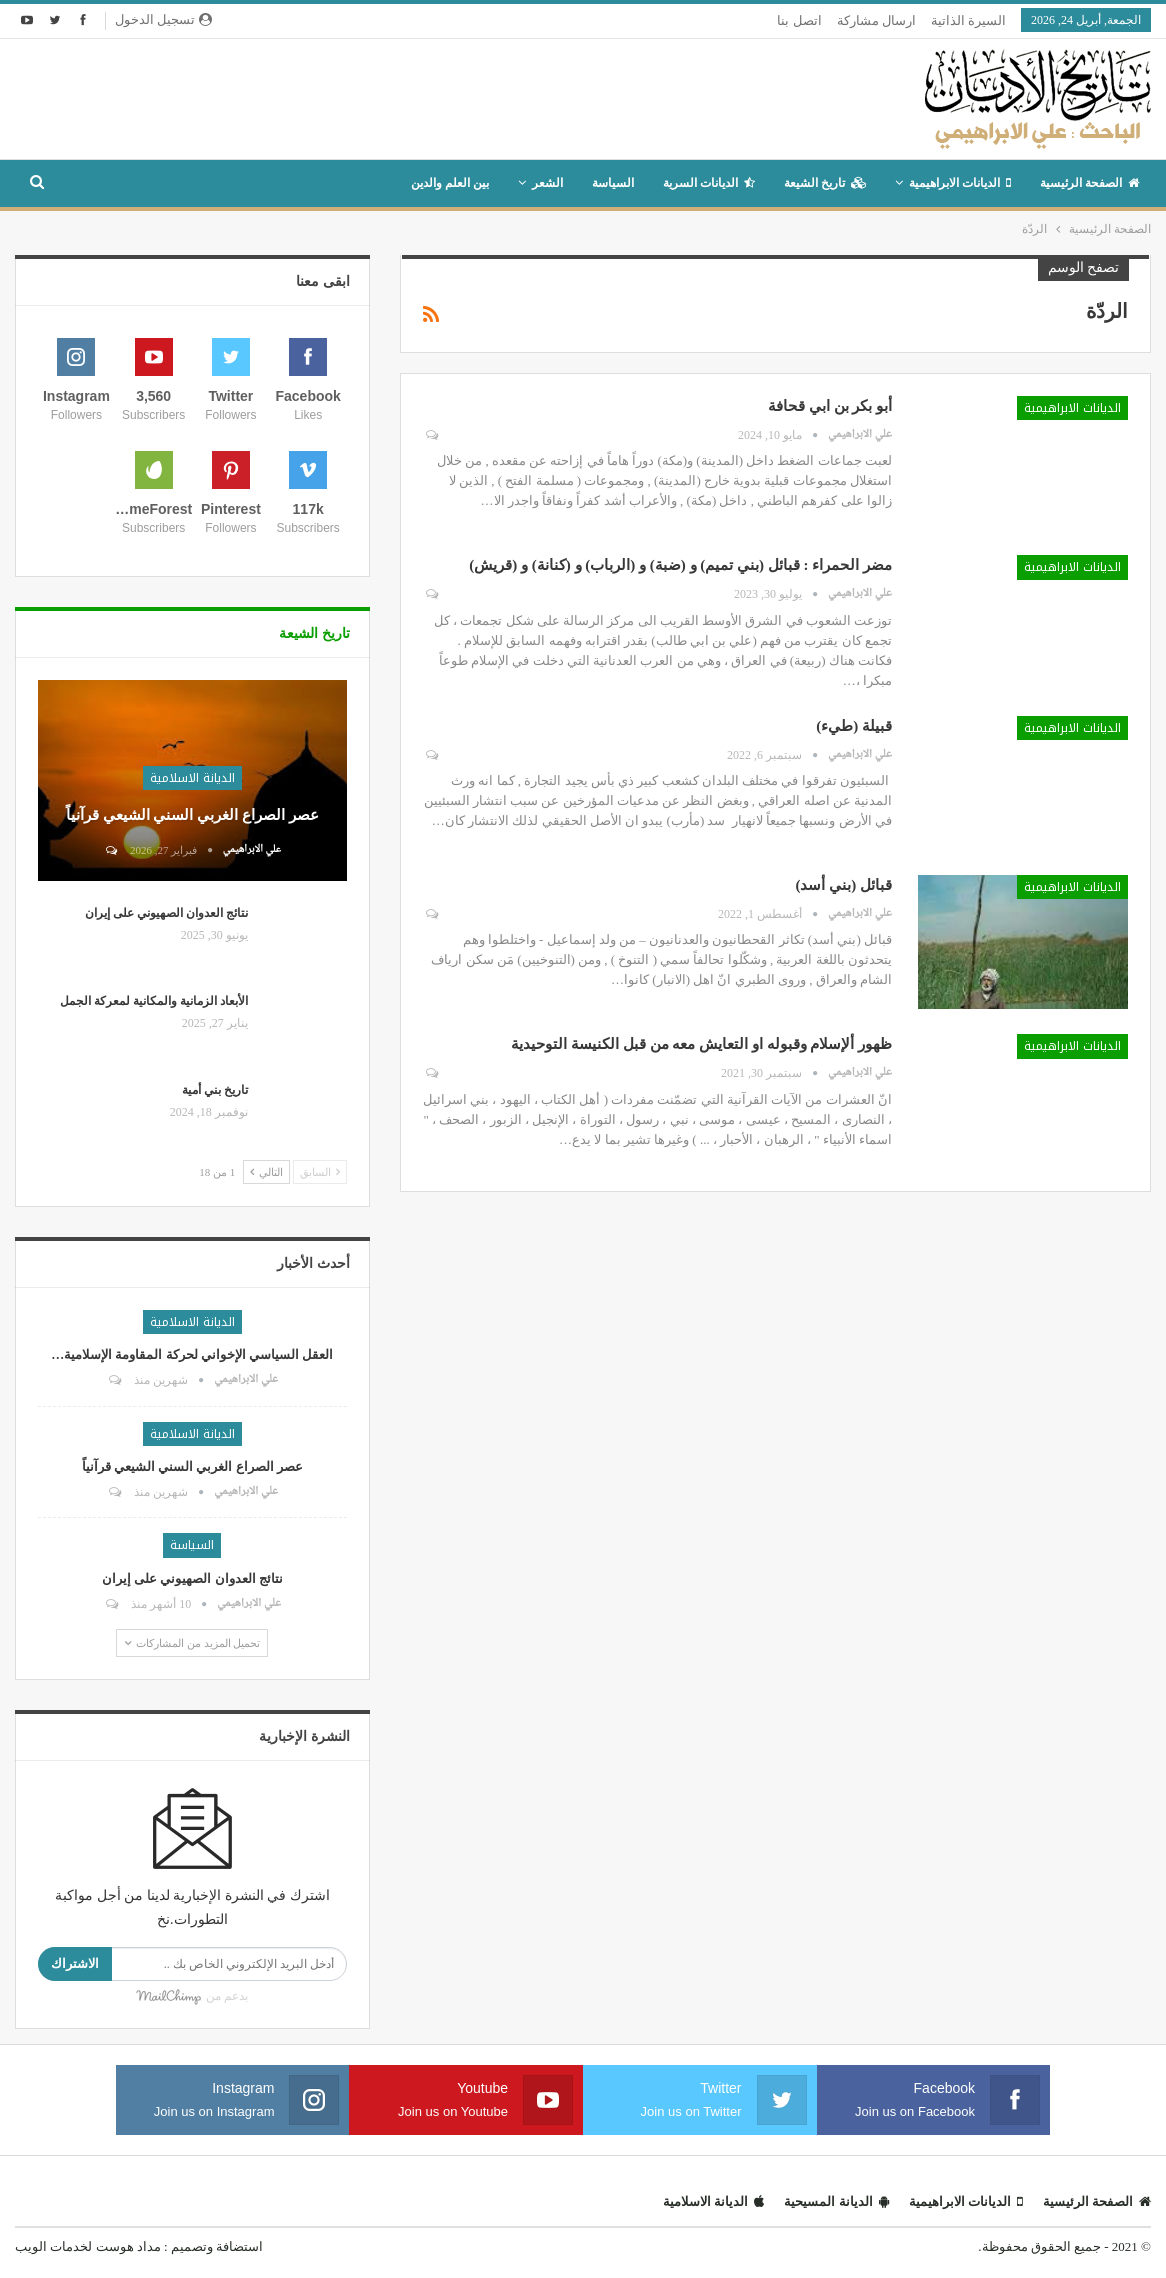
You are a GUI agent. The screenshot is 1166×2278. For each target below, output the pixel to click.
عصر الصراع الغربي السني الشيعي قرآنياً (192, 815)
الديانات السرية (709, 183)
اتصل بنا (799, 20)
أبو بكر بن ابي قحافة (830, 406)
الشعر (547, 183)
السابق (320, 1172)
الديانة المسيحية (836, 2201)
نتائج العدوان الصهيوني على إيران (166, 913)
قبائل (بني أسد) (844, 885)
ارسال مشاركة (876, 20)
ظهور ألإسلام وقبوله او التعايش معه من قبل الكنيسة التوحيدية (701, 1044)
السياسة (613, 183)
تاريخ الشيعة (825, 183)
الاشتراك (75, 1963)
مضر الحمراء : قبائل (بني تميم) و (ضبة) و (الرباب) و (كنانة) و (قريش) (680, 565)
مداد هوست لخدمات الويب (88, 2246)
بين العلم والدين (450, 183)
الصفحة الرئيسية (1089, 183)
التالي (266, 1172)
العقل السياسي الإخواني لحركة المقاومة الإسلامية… (192, 1354)
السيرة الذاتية (968, 20)
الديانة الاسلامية (192, 778)
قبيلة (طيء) (854, 726)
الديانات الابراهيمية (960, 183)
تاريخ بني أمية (215, 1090)
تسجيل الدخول (163, 19)
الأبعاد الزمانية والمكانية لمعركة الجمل (154, 1001)
